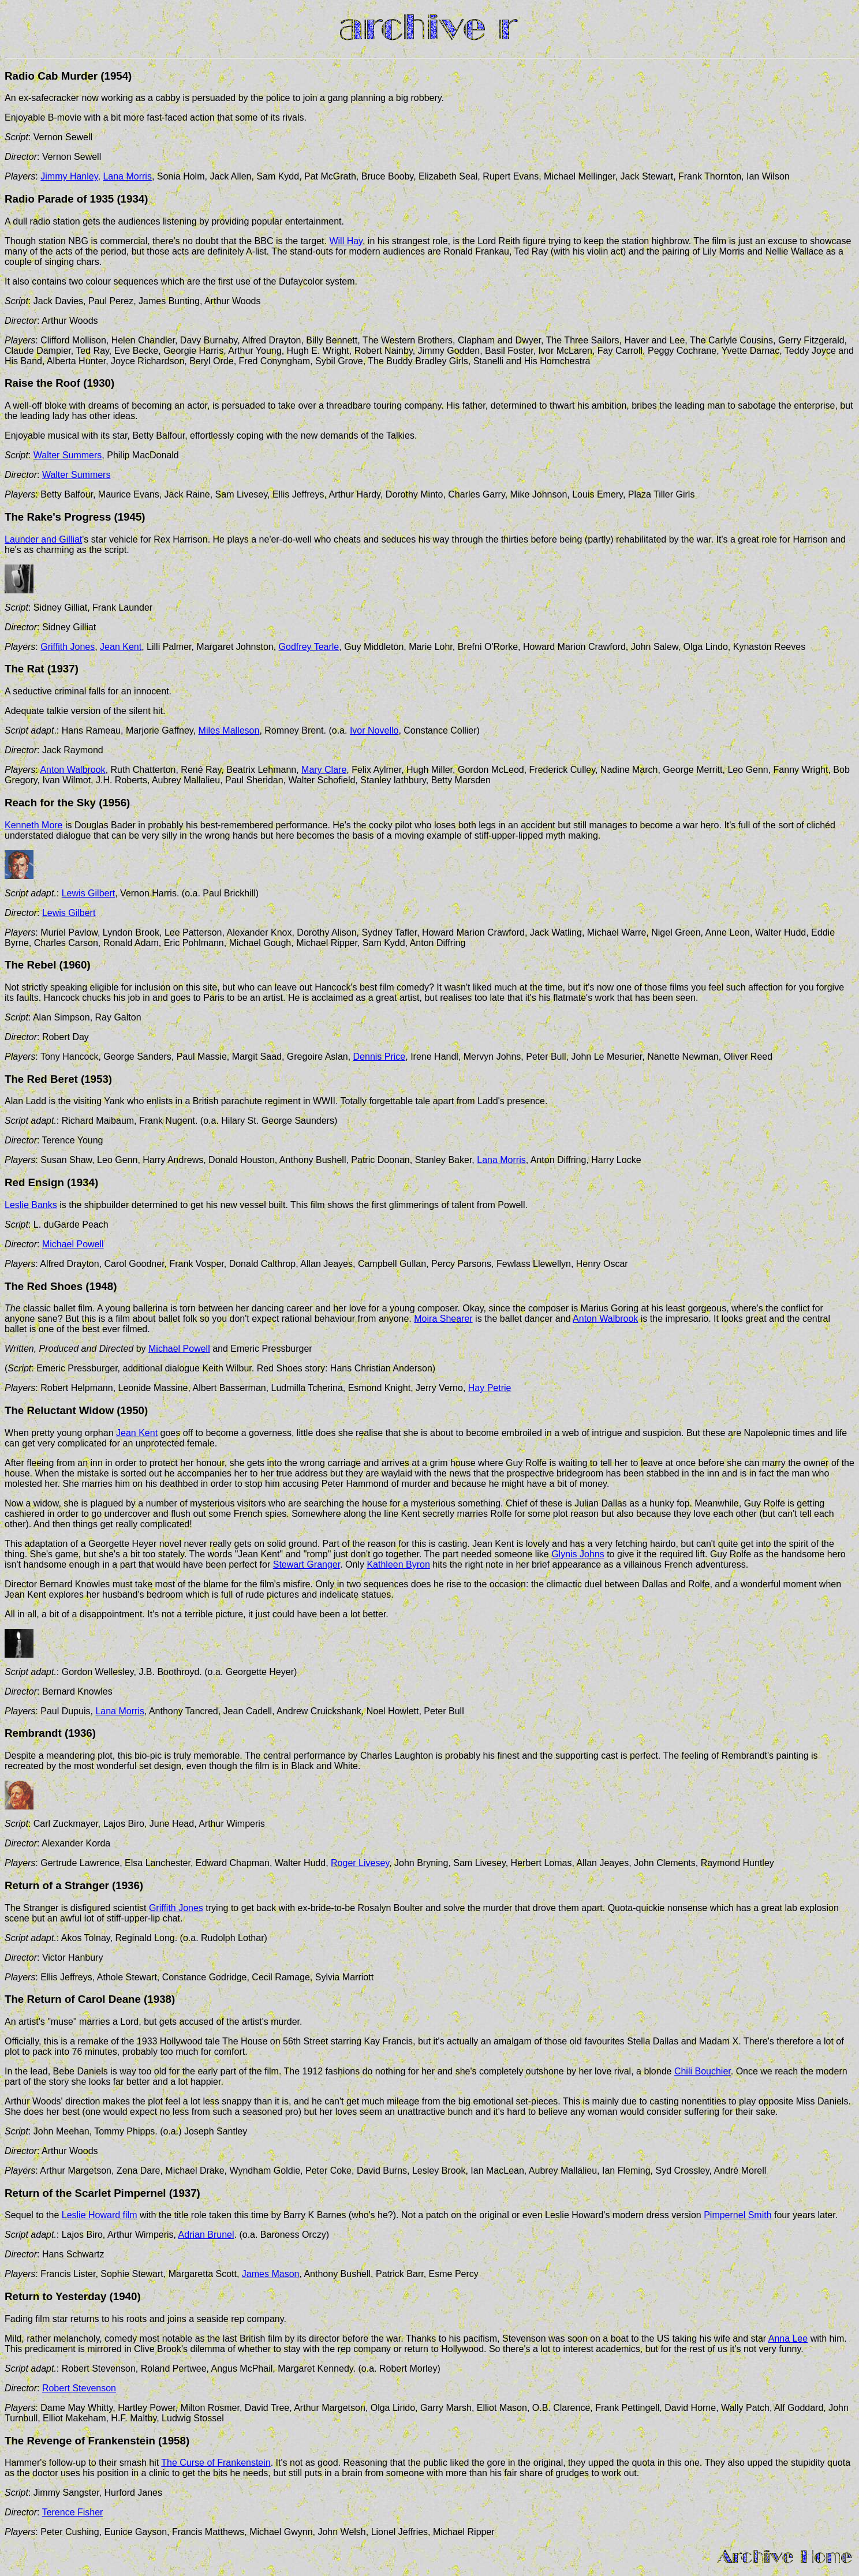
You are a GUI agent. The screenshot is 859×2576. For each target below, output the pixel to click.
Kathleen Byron (398, 1564)
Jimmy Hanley (69, 176)
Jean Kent (120, 647)
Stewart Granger (307, 1564)
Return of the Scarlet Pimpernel (85, 2193)
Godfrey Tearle (309, 647)
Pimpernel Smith (737, 2215)
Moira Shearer (443, 1318)
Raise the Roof (42, 383)
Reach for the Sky (50, 803)
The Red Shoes (45, 1286)
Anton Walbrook (72, 770)
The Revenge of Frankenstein (81, 2441)
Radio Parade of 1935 (59, 199)
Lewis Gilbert (88, 893)
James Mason (271, 2274)
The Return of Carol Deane (73, 1999)
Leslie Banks (31, 1205)
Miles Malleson (229, 730)
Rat (35, 669)
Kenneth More (34, 825)
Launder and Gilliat (43, 539)
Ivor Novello (374, 730)
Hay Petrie (489, 1388)
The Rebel (30, 965)
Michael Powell (73, 1244)
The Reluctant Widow (59, 1410)
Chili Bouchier (702, 2071)
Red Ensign (34, 1182)
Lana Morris (127, 176)
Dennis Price (379, 1056)
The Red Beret (41, 1079)
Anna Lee (788, 2338)
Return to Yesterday (55, 2296)
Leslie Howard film (99, 2215)
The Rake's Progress (58, 517)
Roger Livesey (360, 1863)
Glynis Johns (577, 1554)
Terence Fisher (72, 2512)
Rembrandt (33, 1733)
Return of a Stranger (57, 1885)
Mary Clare (323, 770)
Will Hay (345, 241)
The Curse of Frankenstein (215, 2462)
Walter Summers (67, 455)
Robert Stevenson (79, 2388)
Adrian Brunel (206, 2234)
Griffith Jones (67, 647)
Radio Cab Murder (51, 76)
